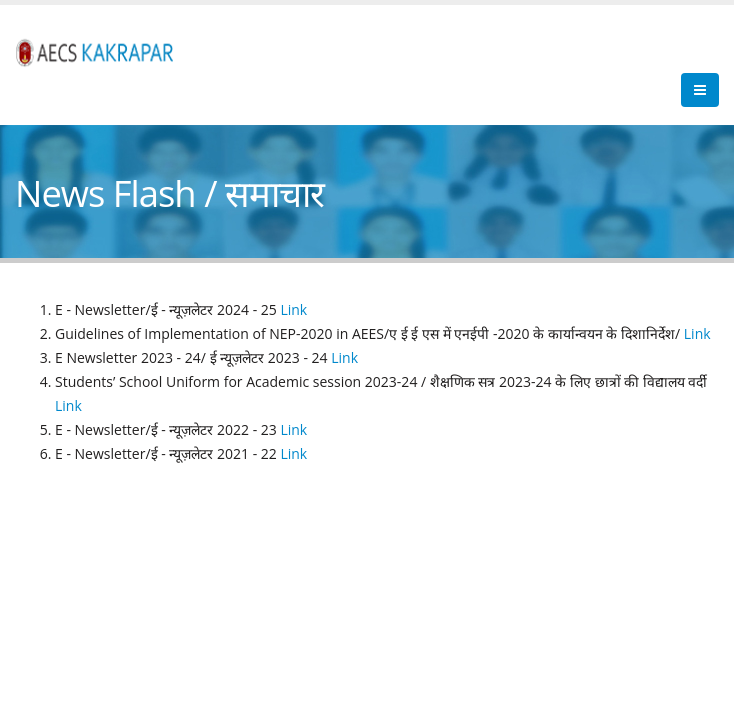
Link (292, 309)
